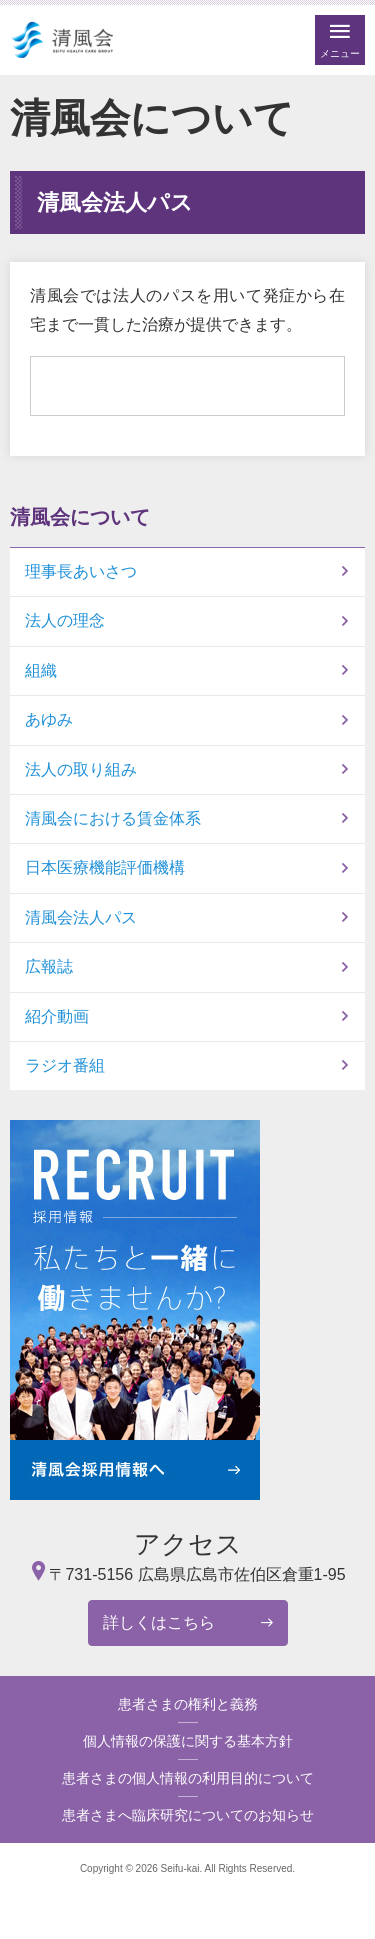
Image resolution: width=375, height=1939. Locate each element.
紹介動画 (57, 1016)
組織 (41, 670)
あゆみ (49, 719)
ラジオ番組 (65, 1065)
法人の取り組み (81, 769)
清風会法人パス (81, 917)
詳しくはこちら (159, 1622)
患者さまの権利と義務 (188, 1704)
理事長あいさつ (81, 571)
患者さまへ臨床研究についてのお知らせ (188, 1815)
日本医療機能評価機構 (105, 867)
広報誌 (49, 966)
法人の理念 (65, 620)
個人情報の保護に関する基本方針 (188, 1741)
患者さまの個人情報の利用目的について (188, 1778)
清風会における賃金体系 (113, 818)
